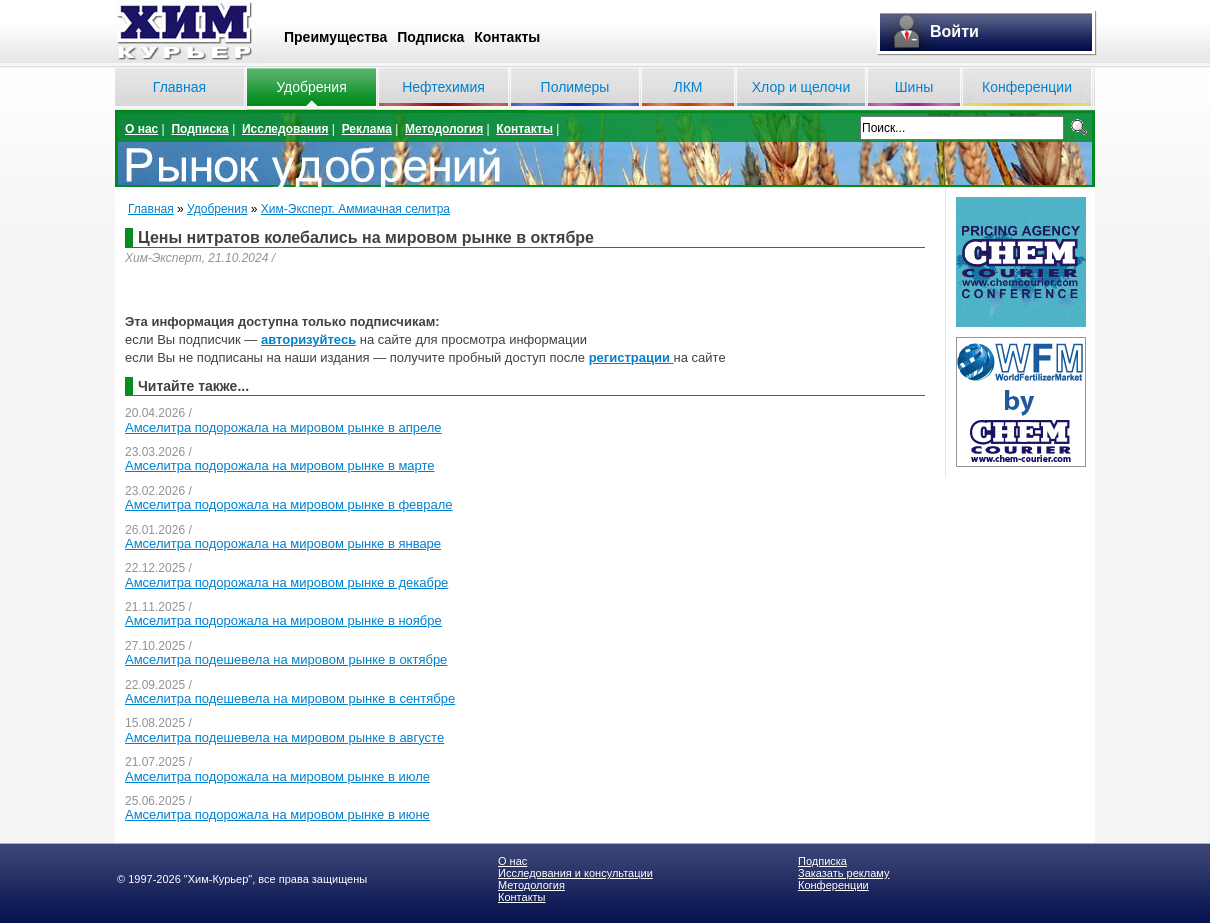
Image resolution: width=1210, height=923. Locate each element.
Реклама (367, 129)
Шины (914, 87)
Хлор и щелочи (801, 87)
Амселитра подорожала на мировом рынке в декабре (286, 582)
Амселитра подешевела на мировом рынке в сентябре (290, 698)
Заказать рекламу (843, 873)
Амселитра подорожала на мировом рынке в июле (277, 776)
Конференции (1027, 87)
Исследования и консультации (575, 873)
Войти (954, 31)
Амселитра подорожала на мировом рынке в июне (277, 814)
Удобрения (311, 87)
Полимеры (575, 87)
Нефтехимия (443, 87)
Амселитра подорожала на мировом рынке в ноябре (283, 620)
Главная (179, 87)
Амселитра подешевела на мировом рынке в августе (284, 737)
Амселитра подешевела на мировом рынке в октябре (286, 659)
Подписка (430, 37)
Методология (444, 129)
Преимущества (335, 37)
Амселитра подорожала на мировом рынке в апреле (283, 427)
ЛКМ (687, 87)
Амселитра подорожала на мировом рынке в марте (280, 465)
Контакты (507, 37)
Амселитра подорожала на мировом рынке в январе (283, 543)
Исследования (285, 129)
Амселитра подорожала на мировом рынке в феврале (289, 504)
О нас (141, 129)
